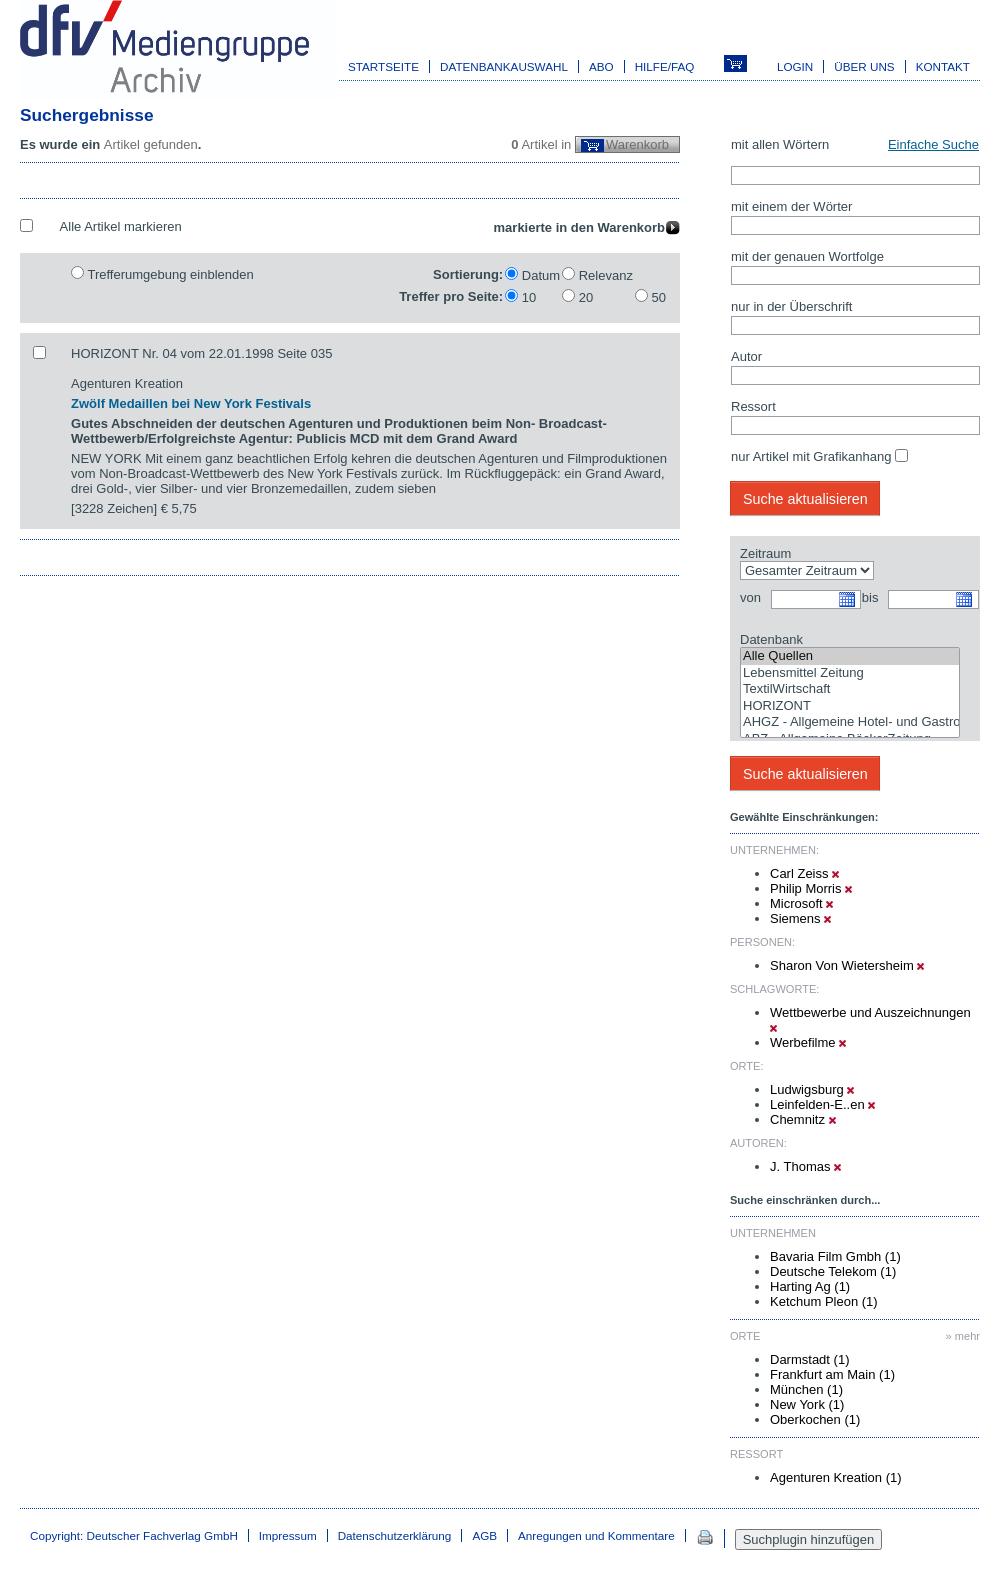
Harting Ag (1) (810, 1286)
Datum (541, 275)
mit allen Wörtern (780, 144)
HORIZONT (850, 706)
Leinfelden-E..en (822, 1104)
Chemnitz (803, 1119)
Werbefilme (808, 1042)
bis (870, 597)
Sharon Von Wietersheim (847, 965)
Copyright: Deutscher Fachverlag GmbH (134, 1535)
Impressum (288, 1535)
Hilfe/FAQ (665, 66)
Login (795, 66)
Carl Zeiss (804, 873)
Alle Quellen (850, 656)
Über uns (864, 66)
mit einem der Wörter (791, 206)
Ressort (753, 406)
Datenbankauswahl (504, 66)
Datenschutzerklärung (395, 1535)
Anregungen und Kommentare (596, 1535)
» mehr (963, 1336)
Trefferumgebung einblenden (170, 274)
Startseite (383, 66)
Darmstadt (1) (809, 1359)
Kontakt (943, 66)
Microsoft (801, 903)
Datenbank (771, 639)
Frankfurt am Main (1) (832, 1374)
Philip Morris (811, 888)
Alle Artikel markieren (121, 226)
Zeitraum (765, 553)
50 (659, 297)
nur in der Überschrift (791, 306)
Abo (601, 66)
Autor (746, 356)
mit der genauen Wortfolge (807, 256)
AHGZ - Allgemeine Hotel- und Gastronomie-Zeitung (850, 722)
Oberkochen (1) (815, 1419)
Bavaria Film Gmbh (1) (835, 1256)
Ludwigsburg (812, 1089)
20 (586, 297)
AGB (484, 1535)
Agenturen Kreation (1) (836, 1477)
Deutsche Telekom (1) (833, 1271)
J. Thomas (805, 1166)
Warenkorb (637, 144)
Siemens (800, 918)
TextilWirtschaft (850, 689)
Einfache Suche (933, 144)
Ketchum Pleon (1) (824, 1301)
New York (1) (807, 1404)
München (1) (806, 1389)
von (750, 597)
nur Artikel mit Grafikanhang (811, 456)
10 (529, 297)
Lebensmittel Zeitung (850, 673)
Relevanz (606, 275)
